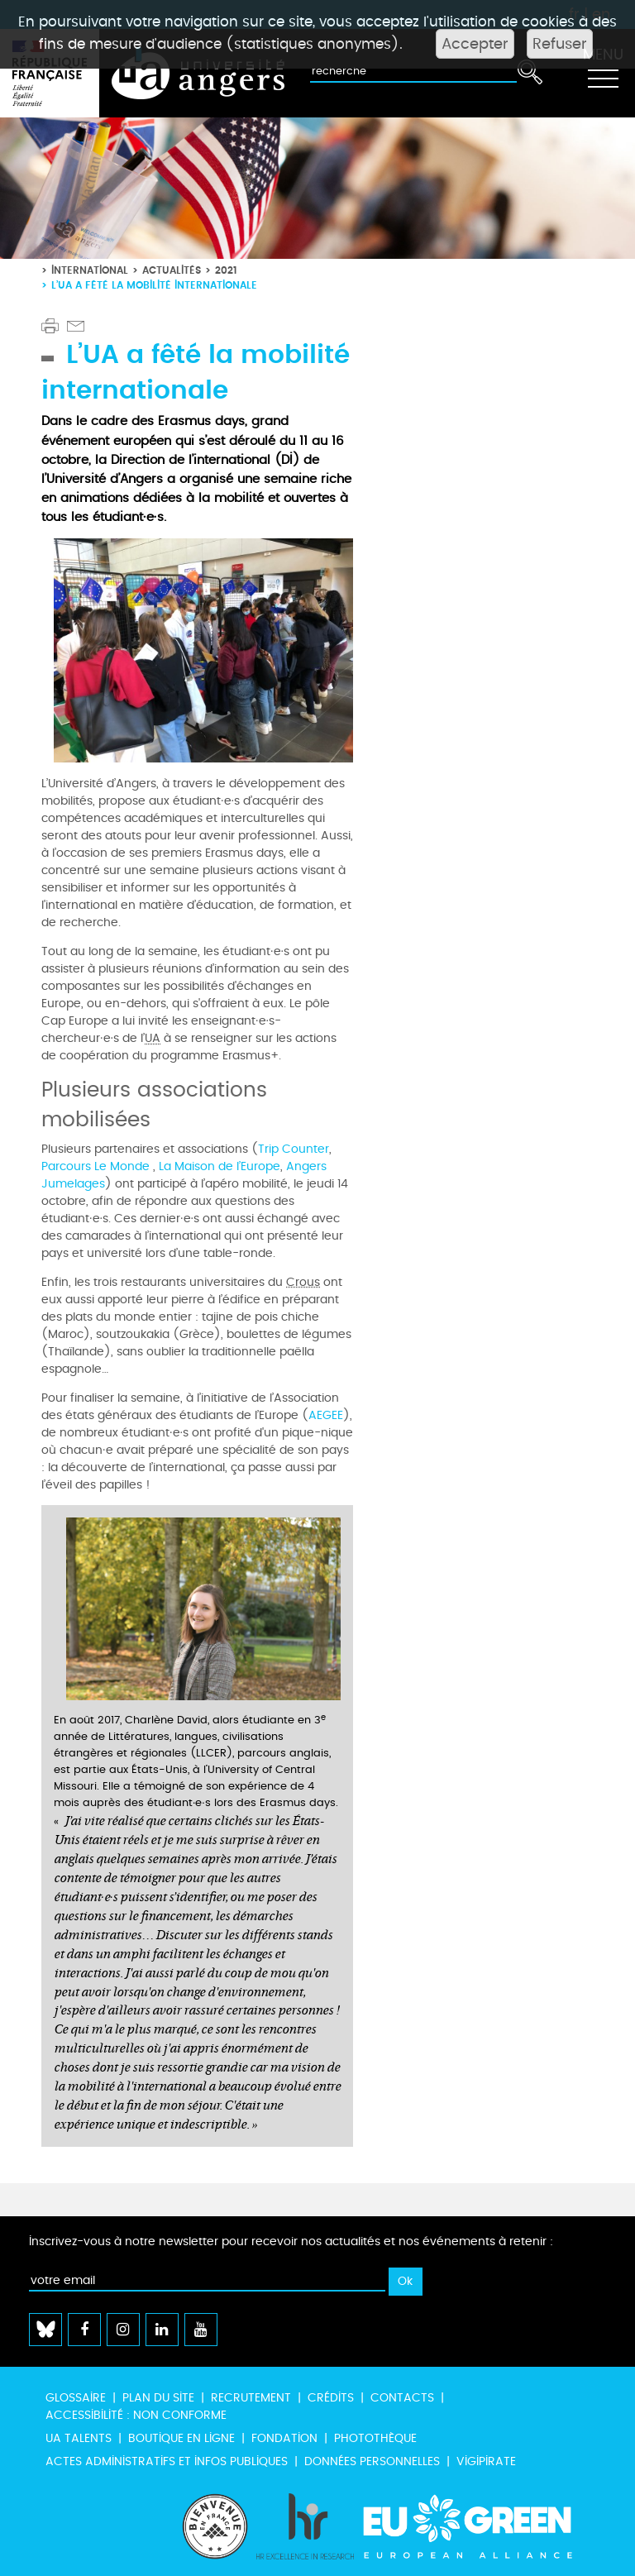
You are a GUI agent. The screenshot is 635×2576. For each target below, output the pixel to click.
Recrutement (251, 2397)
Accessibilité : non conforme (136, 2415)
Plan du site (158, 2397)
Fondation (284, 2438)
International (89, 270)
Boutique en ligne (181, 2438)
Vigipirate (486, 2461)
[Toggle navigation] (603, 73)
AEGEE (325, 1415)
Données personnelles (372, 2461)
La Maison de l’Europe (219, 1166)
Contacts (402, 2397)
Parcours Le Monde (97, 1166)
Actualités (171, 270)
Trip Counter (293, 1149)
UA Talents (78, 2438)
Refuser (559, 43)
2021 (226, 270)
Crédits (331, 2397)
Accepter (475, 43)
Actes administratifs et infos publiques (166, 2461)
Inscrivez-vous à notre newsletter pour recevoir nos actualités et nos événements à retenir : (291, 2241)
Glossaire (75, 2397)
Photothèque (375, 2438)
